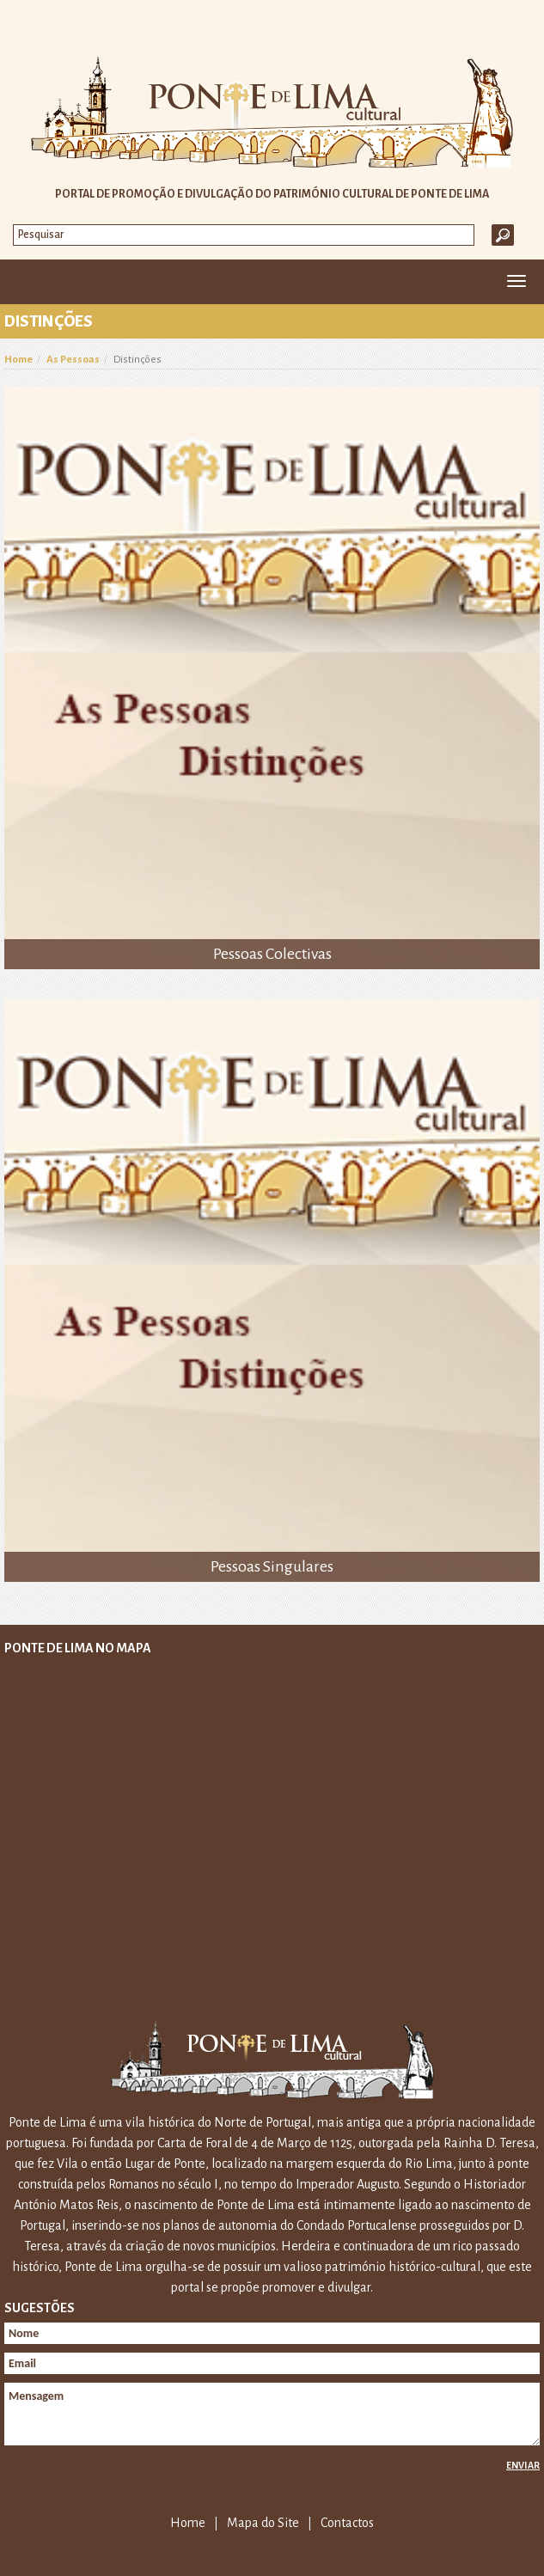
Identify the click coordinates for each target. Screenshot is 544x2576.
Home (18, 359)
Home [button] (24, 281)
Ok (503, 235)
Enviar (523, 2465)
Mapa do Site (263, 2523)
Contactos (347, 2523)
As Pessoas (73, 359)
